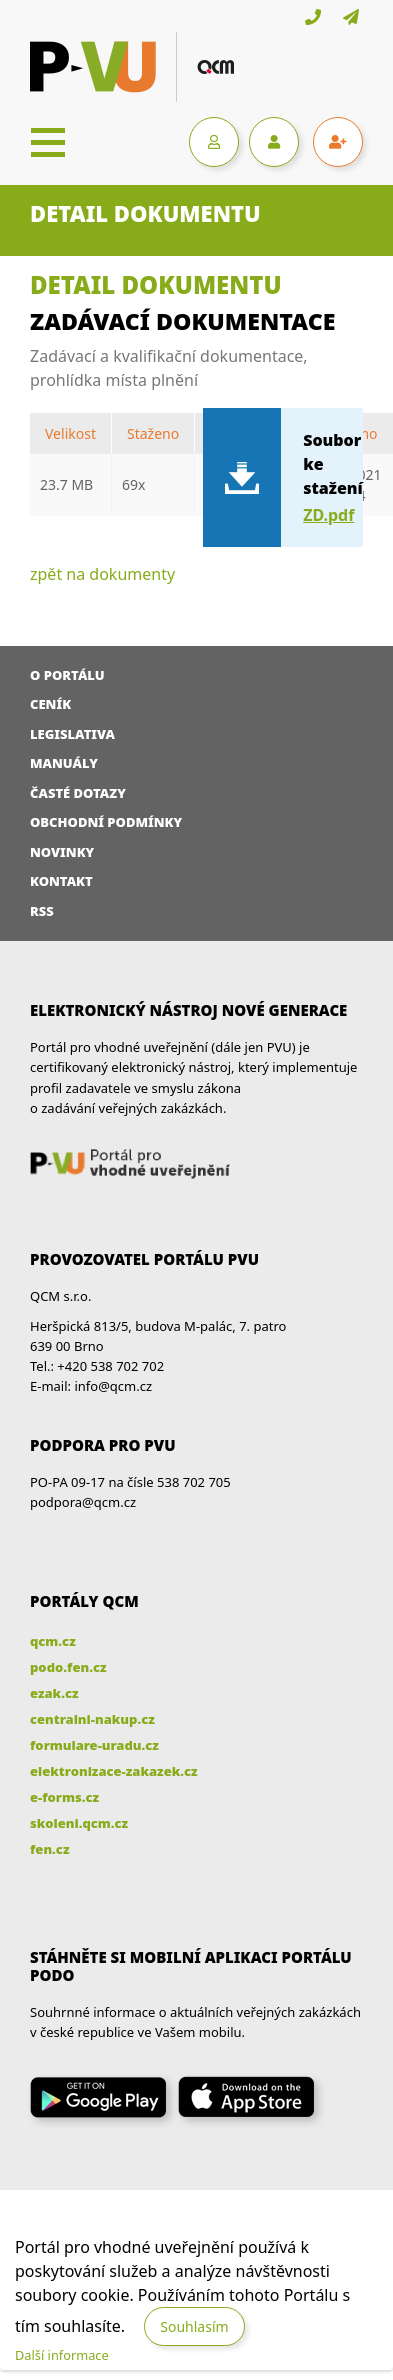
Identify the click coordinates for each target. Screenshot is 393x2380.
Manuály (64, 763)
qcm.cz (53, 1641)
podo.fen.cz (68, 1667)
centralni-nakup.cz (92, 1719)
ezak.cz (54, 1693)
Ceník (50, 704)
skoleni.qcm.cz (79, 1823)
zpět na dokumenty (102, 574)
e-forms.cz (64, 1797)
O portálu (67, 675)
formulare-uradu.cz (94, 1745)
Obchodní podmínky (106, 822)
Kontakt (61, 881)
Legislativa (72, 734)
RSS (42, 911)
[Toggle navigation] (48, 142)
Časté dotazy (78, 793)
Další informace (62, 2355)
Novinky (62, 852)
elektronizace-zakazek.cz (114, 1771)
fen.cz (49, 1849)
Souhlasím (194, 2326)
